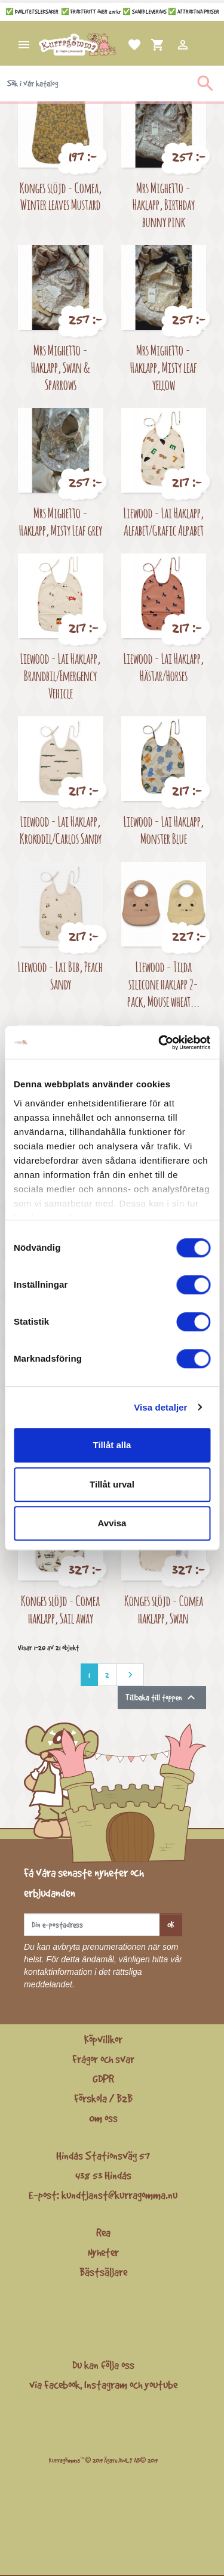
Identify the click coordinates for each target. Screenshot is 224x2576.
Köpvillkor (103, 2039)
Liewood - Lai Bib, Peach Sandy (60, 975)
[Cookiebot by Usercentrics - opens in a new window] (159, 1042)
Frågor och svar (103, 2058)
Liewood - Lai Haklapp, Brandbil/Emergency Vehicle (60, 675)
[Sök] (112, 83)
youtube (161, 2384)
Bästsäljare (103, 2271)
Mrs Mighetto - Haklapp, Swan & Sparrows (60, 367)
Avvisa (112, 1523)
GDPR (103, 2078)
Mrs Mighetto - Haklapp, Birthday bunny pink (164, 205)
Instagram (105, 2384)
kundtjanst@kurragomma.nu (119, 2194)
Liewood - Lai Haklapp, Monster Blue (164, 829)
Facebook (62, 2384)
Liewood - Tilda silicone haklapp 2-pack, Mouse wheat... (163, 984)
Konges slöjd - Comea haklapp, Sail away (60, 1609)
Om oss (103, 2117)
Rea (103, 2232)
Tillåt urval (112, 1484)
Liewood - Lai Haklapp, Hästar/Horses (164, 666)
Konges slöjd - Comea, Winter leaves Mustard (61, 196)
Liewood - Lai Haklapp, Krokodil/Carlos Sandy (61, 829)
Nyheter (103, 2252)
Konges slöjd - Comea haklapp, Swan (163, 1609)
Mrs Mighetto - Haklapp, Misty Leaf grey (60, 521)
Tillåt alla (112, 1445)
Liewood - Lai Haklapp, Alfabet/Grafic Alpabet (164, 521)
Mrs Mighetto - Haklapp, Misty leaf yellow (163, 367)
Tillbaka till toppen (161, 1697)
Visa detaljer (160, 1407)
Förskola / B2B (103, 2098)
